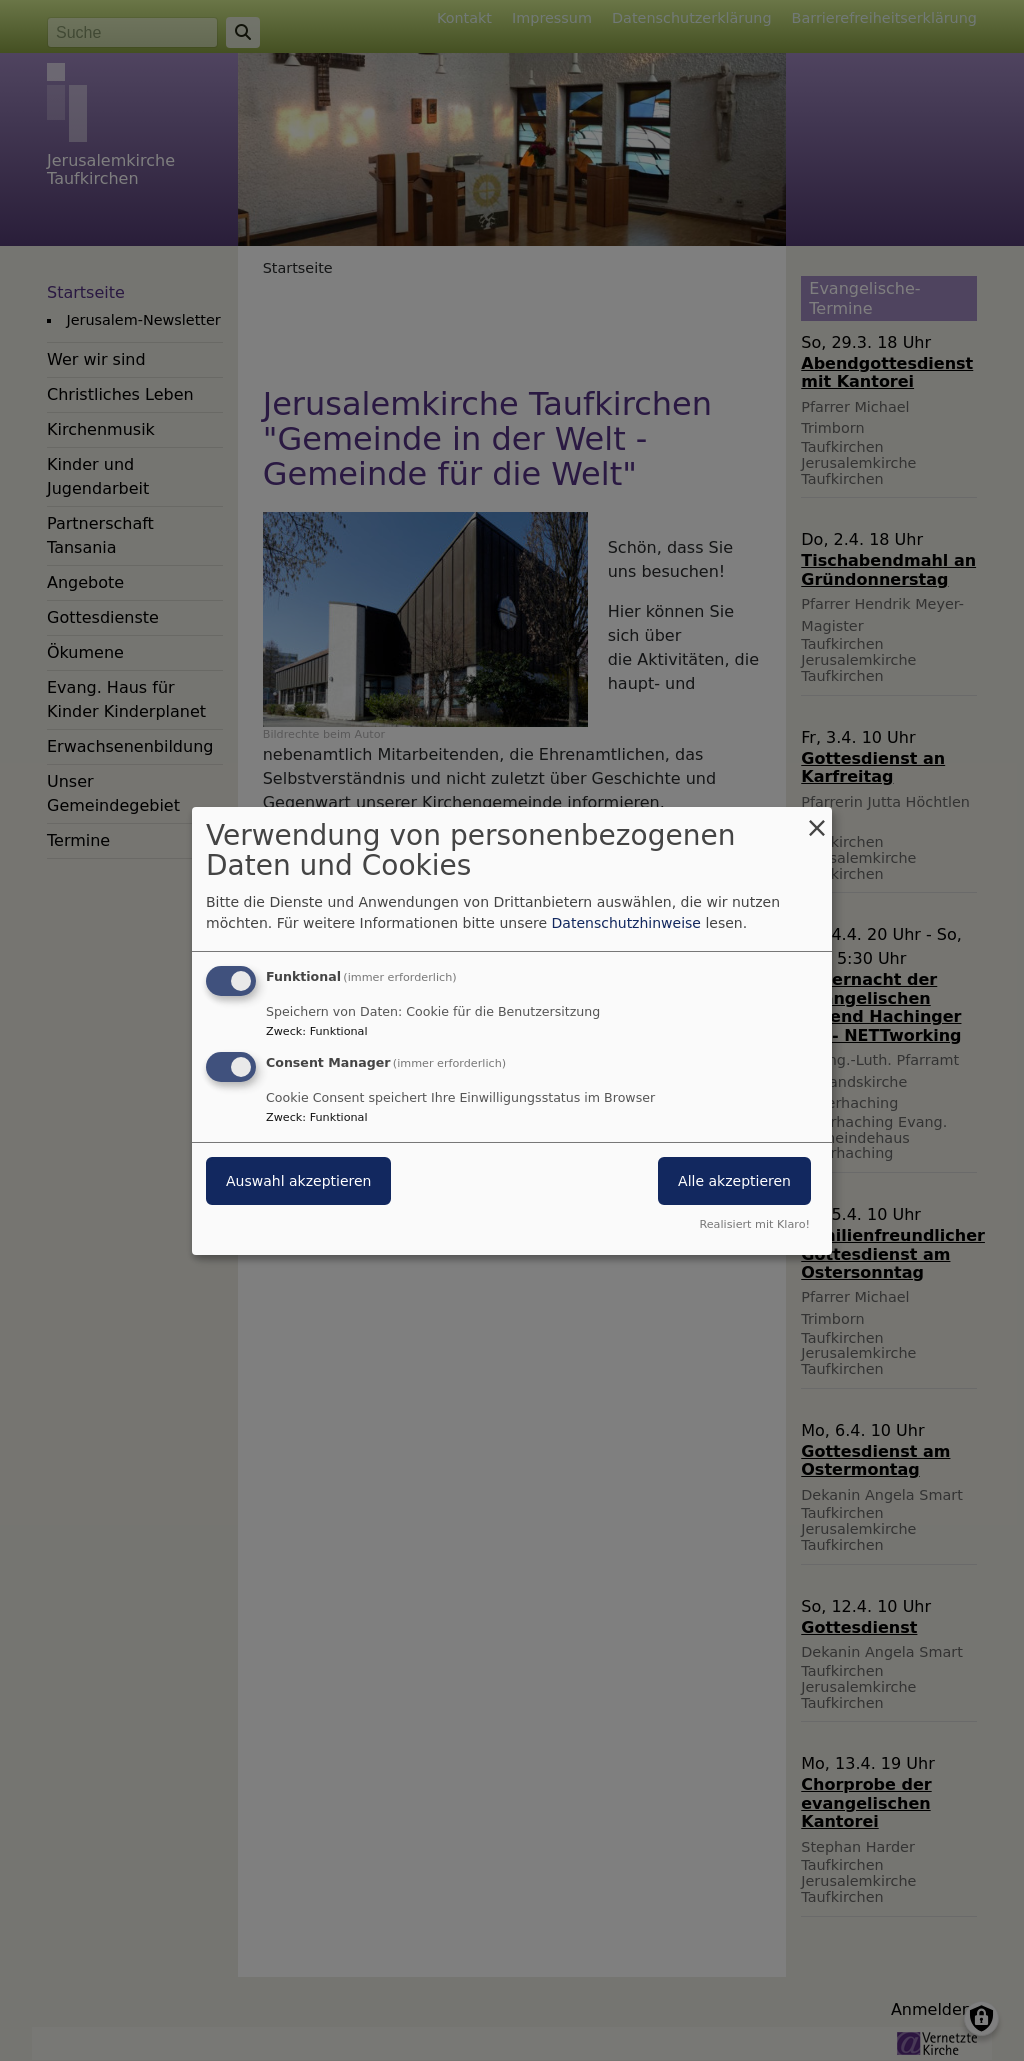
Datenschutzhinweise (626, 923)
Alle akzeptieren (734, 1181)
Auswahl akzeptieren (298, 1181)
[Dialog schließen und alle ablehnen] (817, 818)
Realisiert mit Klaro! (754, 1224)
